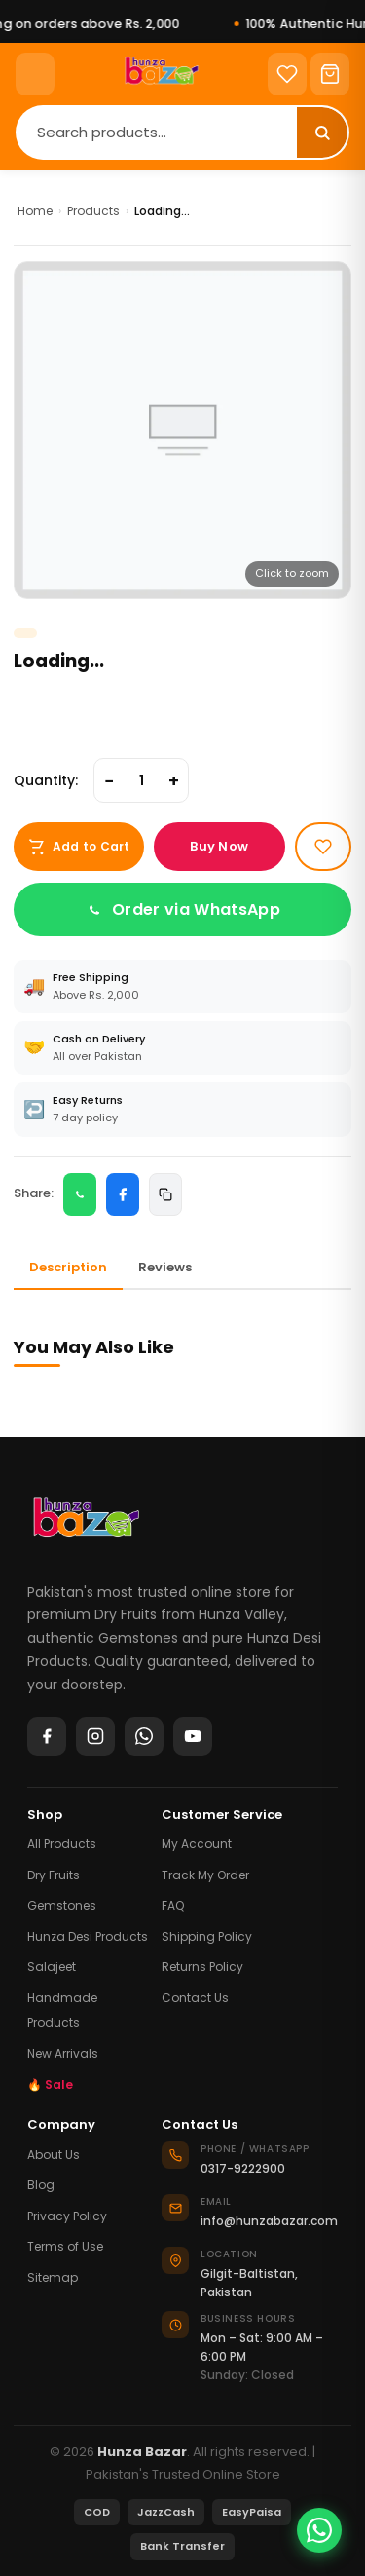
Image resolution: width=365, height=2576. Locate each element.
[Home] (161, 74)
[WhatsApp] (144, 1736)
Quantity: (46, 780)
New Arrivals (62, 2053)
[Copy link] (165, 1194)
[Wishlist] (287, 74)
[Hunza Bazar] (86, 1525)
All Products (61, 1844)
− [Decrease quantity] (109, 781)
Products (93, 211)
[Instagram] (95, 1736)
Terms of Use (65, 2246)
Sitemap (52, 2277)
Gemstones (61, 1905)
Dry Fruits (53, 1875)
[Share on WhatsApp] (79, 1194)
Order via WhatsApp (182, 909)
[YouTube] (192, 1736)
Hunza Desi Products (87, 1936)
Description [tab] (68, 1267)
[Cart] (329, 74)
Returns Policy (202, 1966)
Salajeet (51, 1966)
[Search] (157, 132)
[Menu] (35, 74)
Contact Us (195, 1997)
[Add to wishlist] (323, 846)
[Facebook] (46, 1736)
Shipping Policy (207, 1936)
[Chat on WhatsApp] (319, 2530)
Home (35, 211)
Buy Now (219, 846)
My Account (197, 1844)
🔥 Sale (50, 2084)
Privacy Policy (67, 2216)
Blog (41, 2185)
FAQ (173, 1905)
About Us (53, 2154)
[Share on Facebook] (122, 1194)
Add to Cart (78, 846)
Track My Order (205, 1875)
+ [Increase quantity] (173, 781)
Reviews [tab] (165, 1267)
